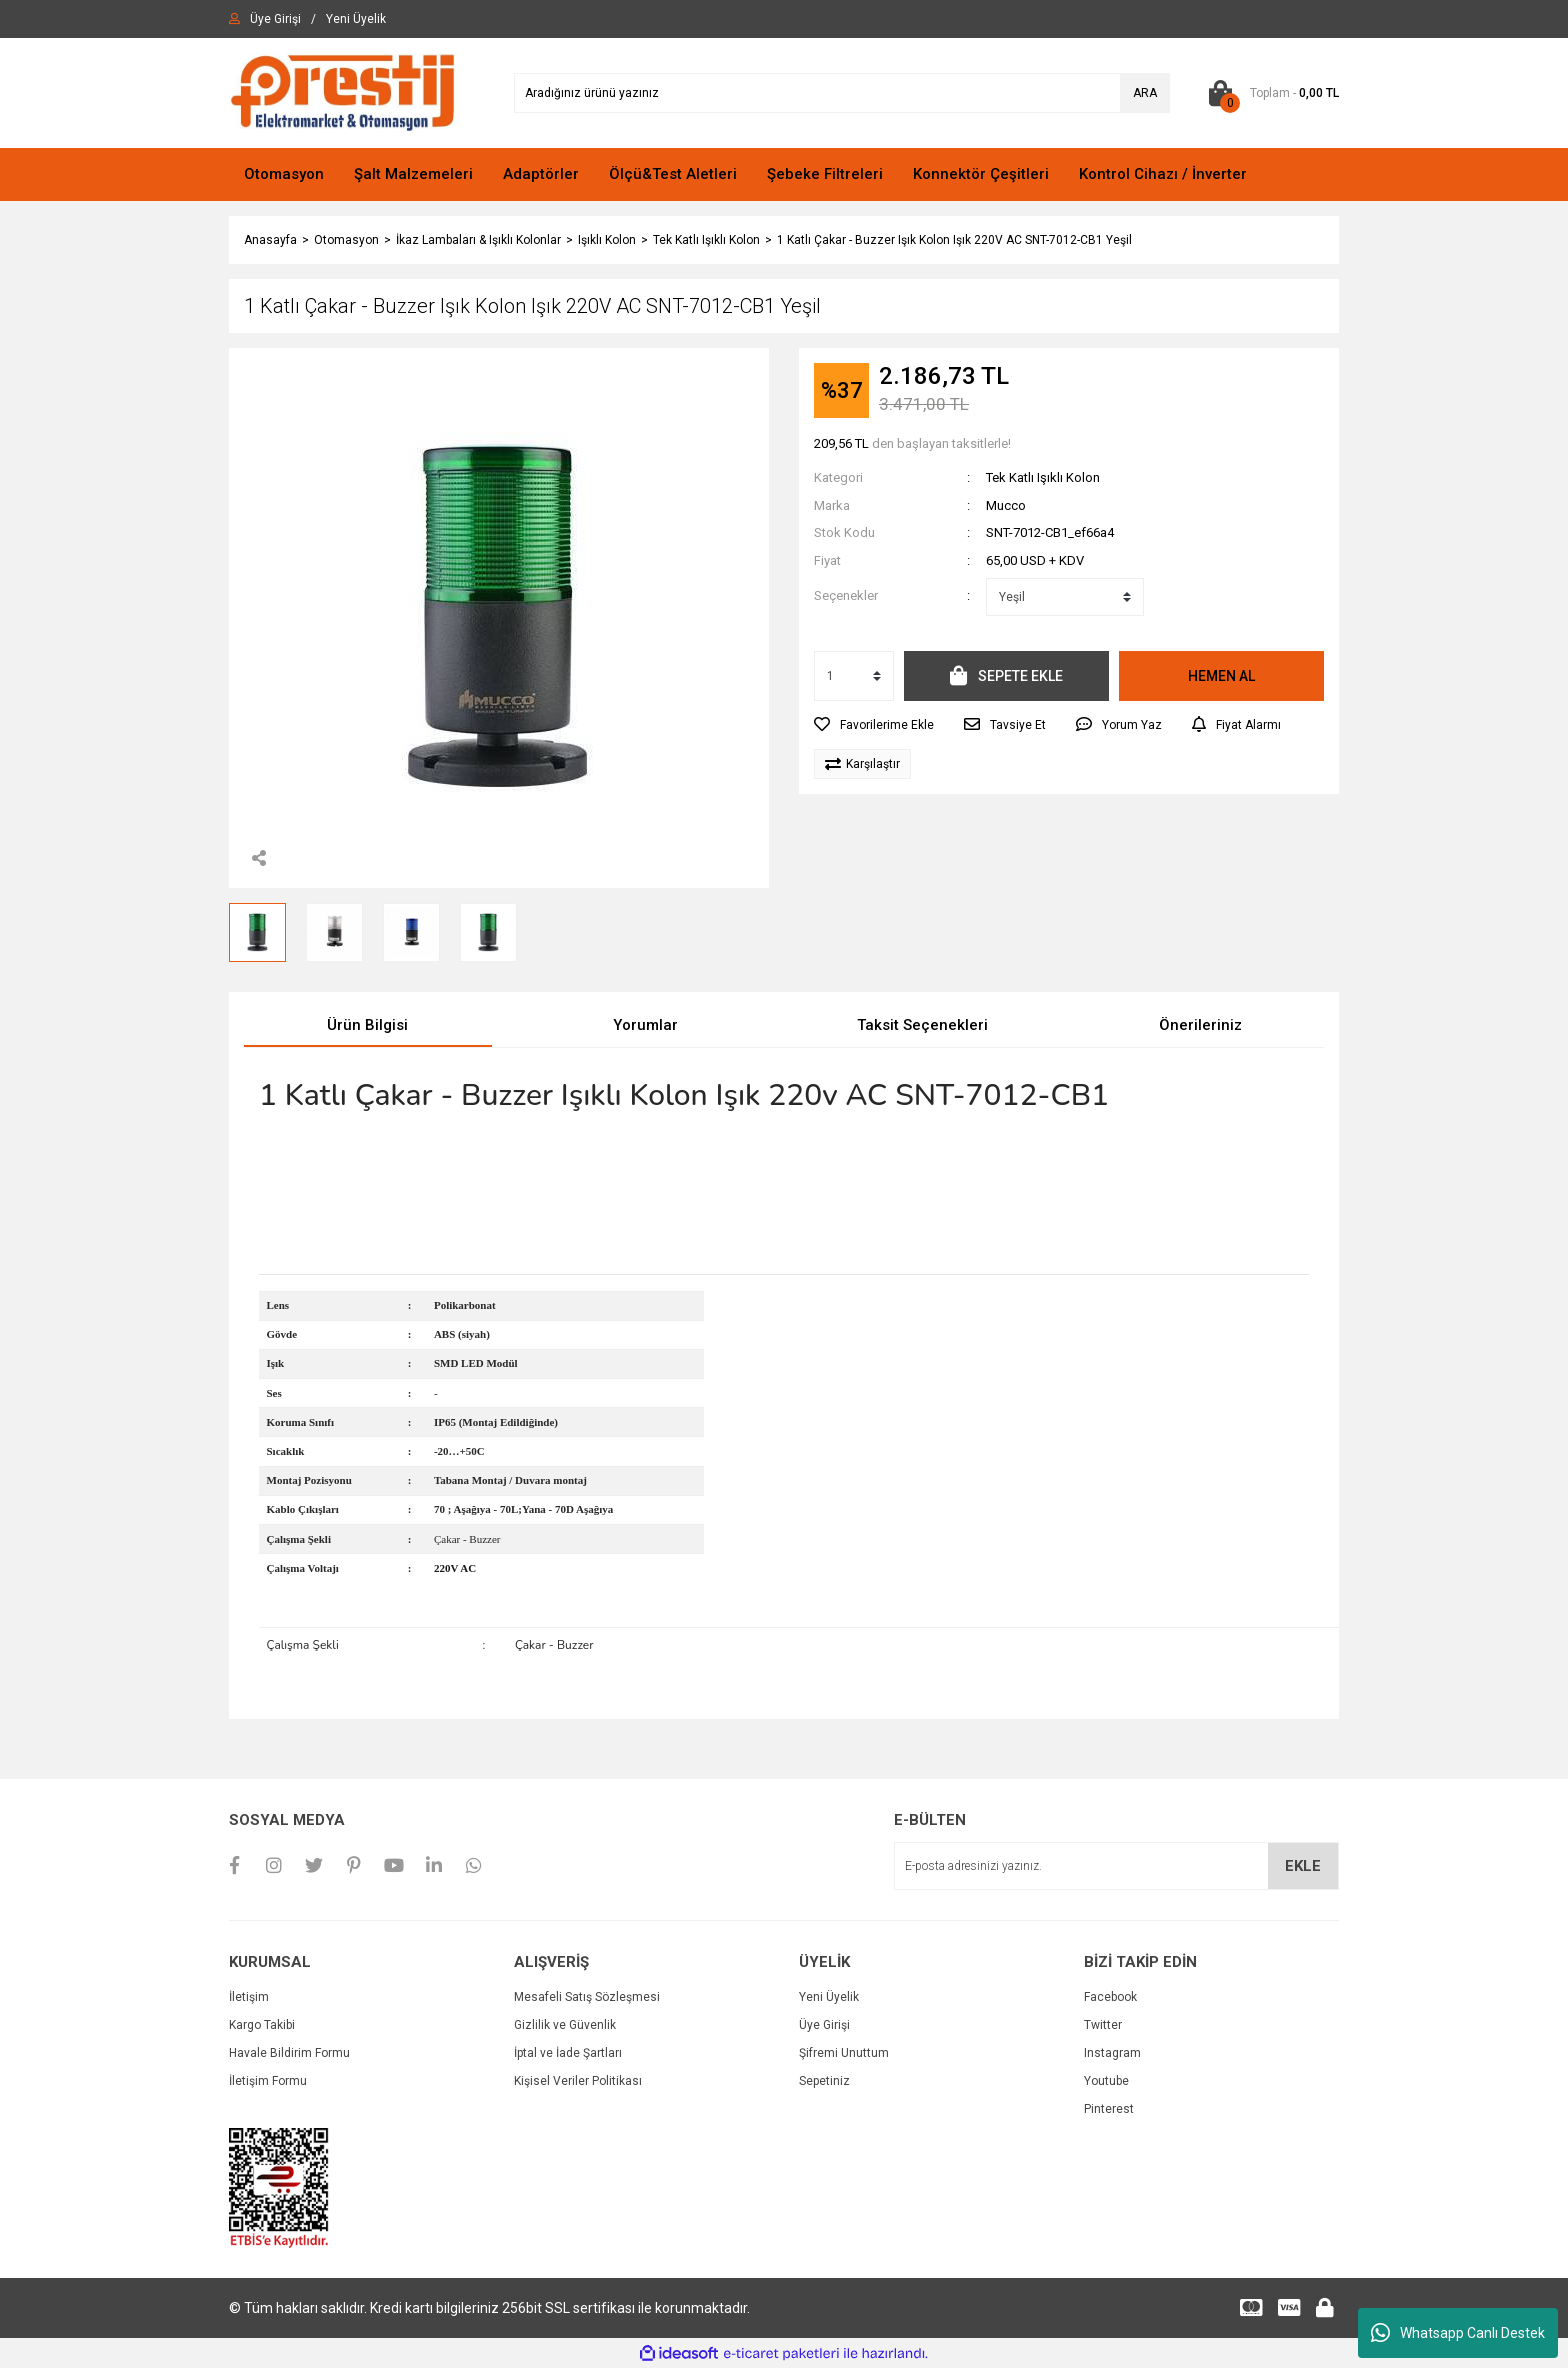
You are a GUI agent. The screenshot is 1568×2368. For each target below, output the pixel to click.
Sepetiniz (824, 2081)
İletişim (249, 1997)
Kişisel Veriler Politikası (578, 2081)
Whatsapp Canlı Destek (1458, 2333)
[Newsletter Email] (1116, 1866)
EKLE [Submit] (1303, 1866)
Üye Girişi (824, 2025)
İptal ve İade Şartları (568, 2053)
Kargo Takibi (262, 2025)
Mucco (1006, 505)
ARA (1145, 93)
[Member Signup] (356, 19)
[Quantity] (854, 676)
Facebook (1110, 1997)
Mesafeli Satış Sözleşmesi (587, 1997)
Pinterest (1109, 2109)
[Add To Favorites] (874, 725)
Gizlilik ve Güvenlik (565, 2025)
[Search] (842, 93)
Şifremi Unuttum (844, 2053)
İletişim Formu (268, 2081)
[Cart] (1269, 93)
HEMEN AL (1221, 676)
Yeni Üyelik (829, 1997)
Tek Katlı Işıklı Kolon (1043, 477)
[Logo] (342, 92)
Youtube (1106, 2081)
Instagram (1112, 2053)
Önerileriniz (1200, 1025)
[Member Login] (275, 19)
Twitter (1103, 2025)
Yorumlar (645, 1025)
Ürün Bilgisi (367, 1025)
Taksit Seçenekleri (922, 1025)
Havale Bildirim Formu (289, 2053)
